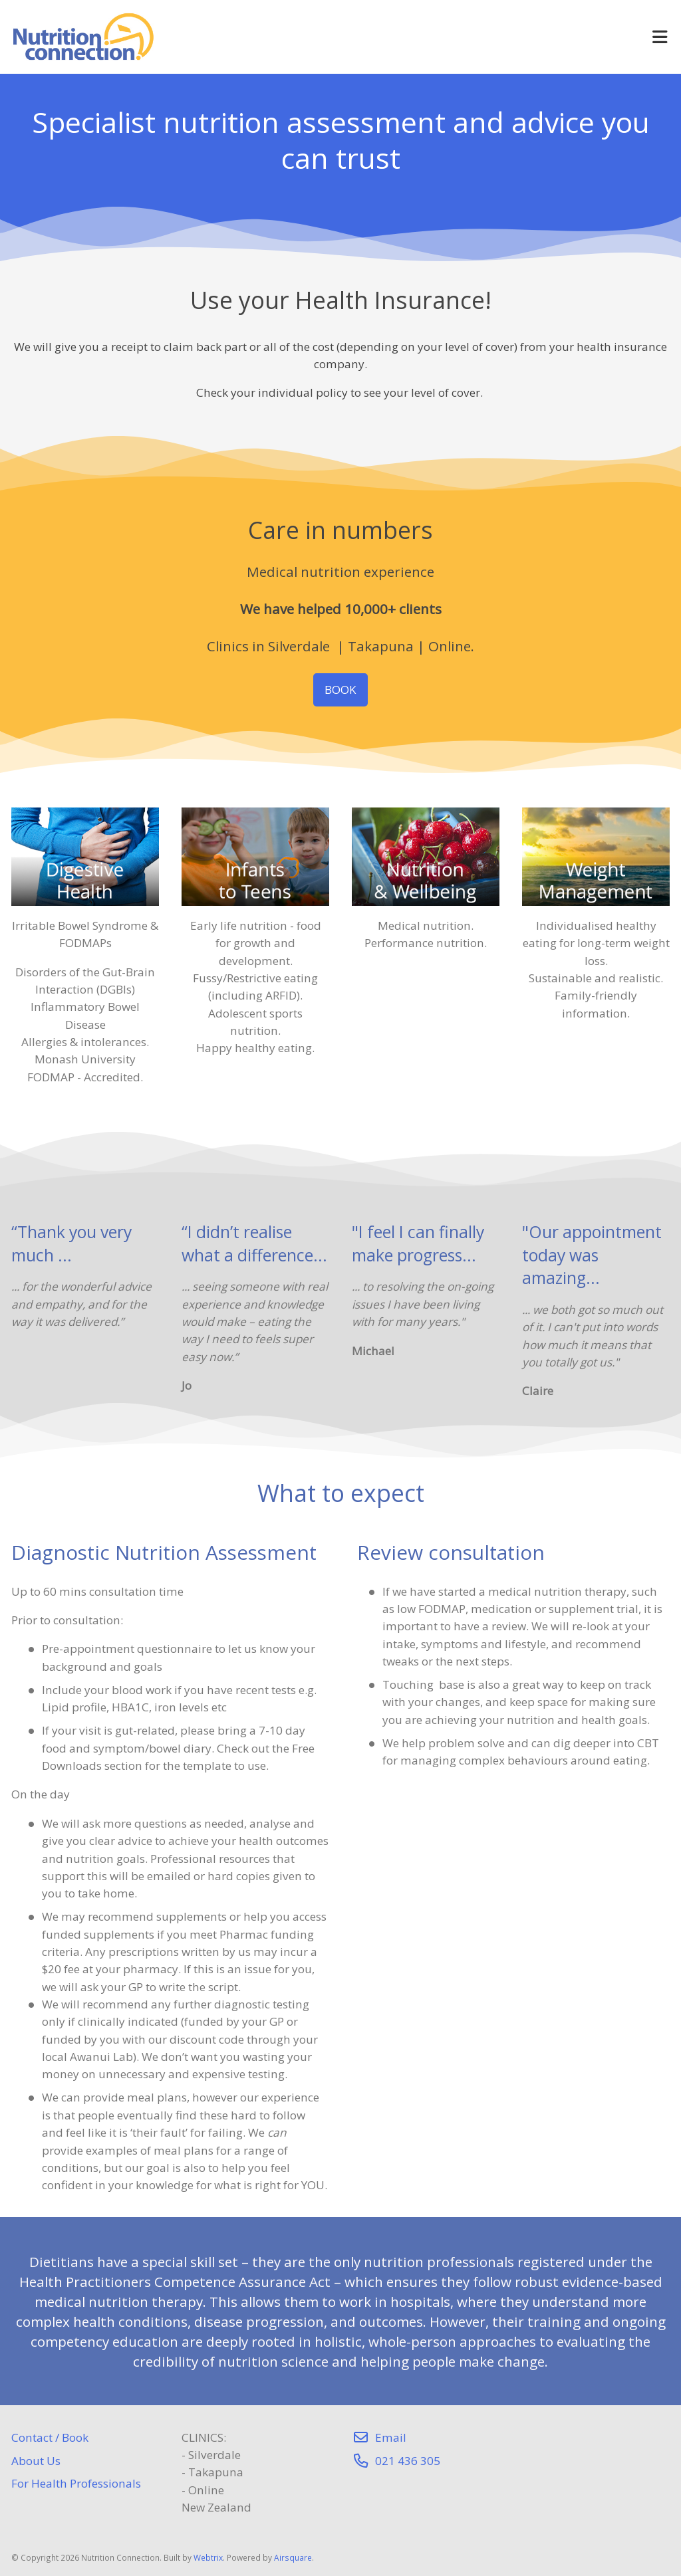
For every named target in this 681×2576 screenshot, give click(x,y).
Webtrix (208, 2557)
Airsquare (293, 2557)
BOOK (340, 689)
